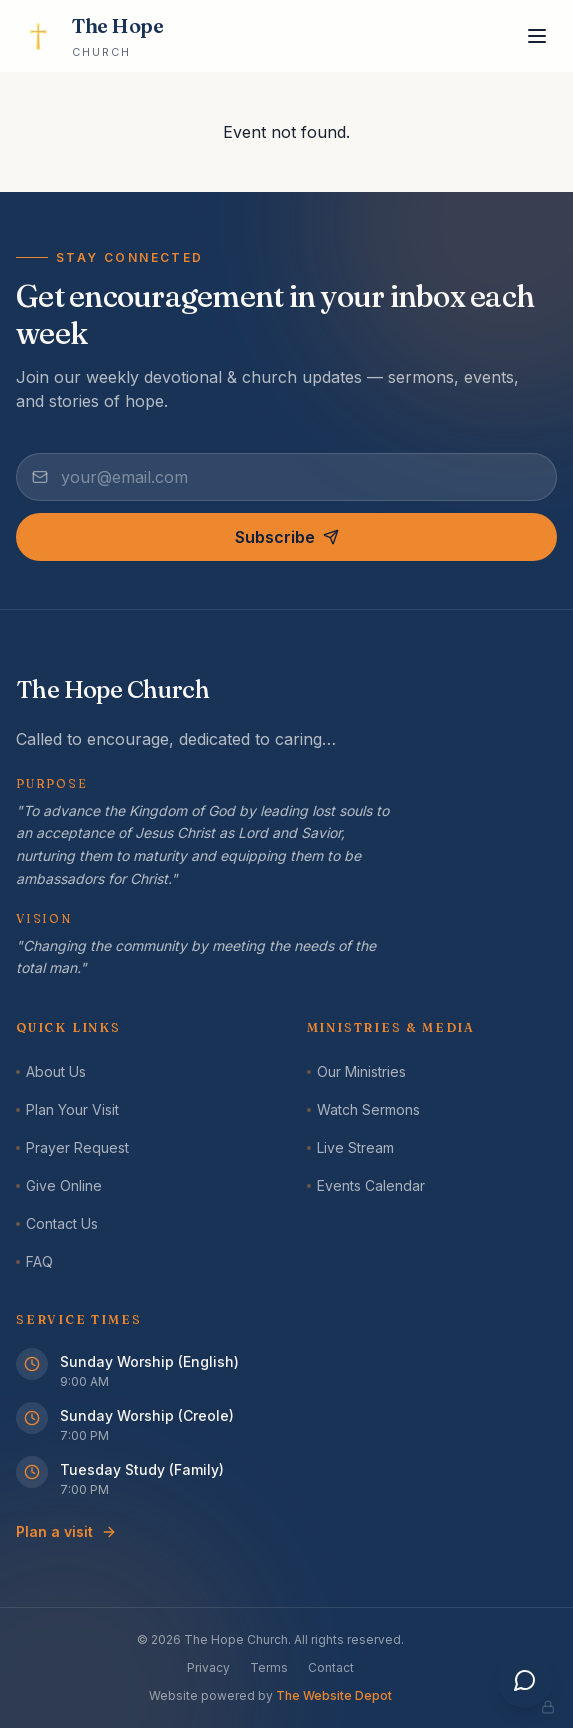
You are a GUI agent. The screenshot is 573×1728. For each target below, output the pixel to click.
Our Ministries (356, 1071)
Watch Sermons (363, 1109)
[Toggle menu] (537, 36)
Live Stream (350, 1147)
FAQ (34, 1261)
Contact (331, 1667)
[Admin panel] (548, 1707)
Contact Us (57, 1223)
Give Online (59, 1185)
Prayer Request (72, 1147)
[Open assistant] (525, 1680)
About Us (51, 1071)
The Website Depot (334, 1695)
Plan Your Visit (67, 1109)
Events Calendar (366, 1185)
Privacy (208, 1667)
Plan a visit (66, 1531)
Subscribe (287, 537)
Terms (269, 1667)
